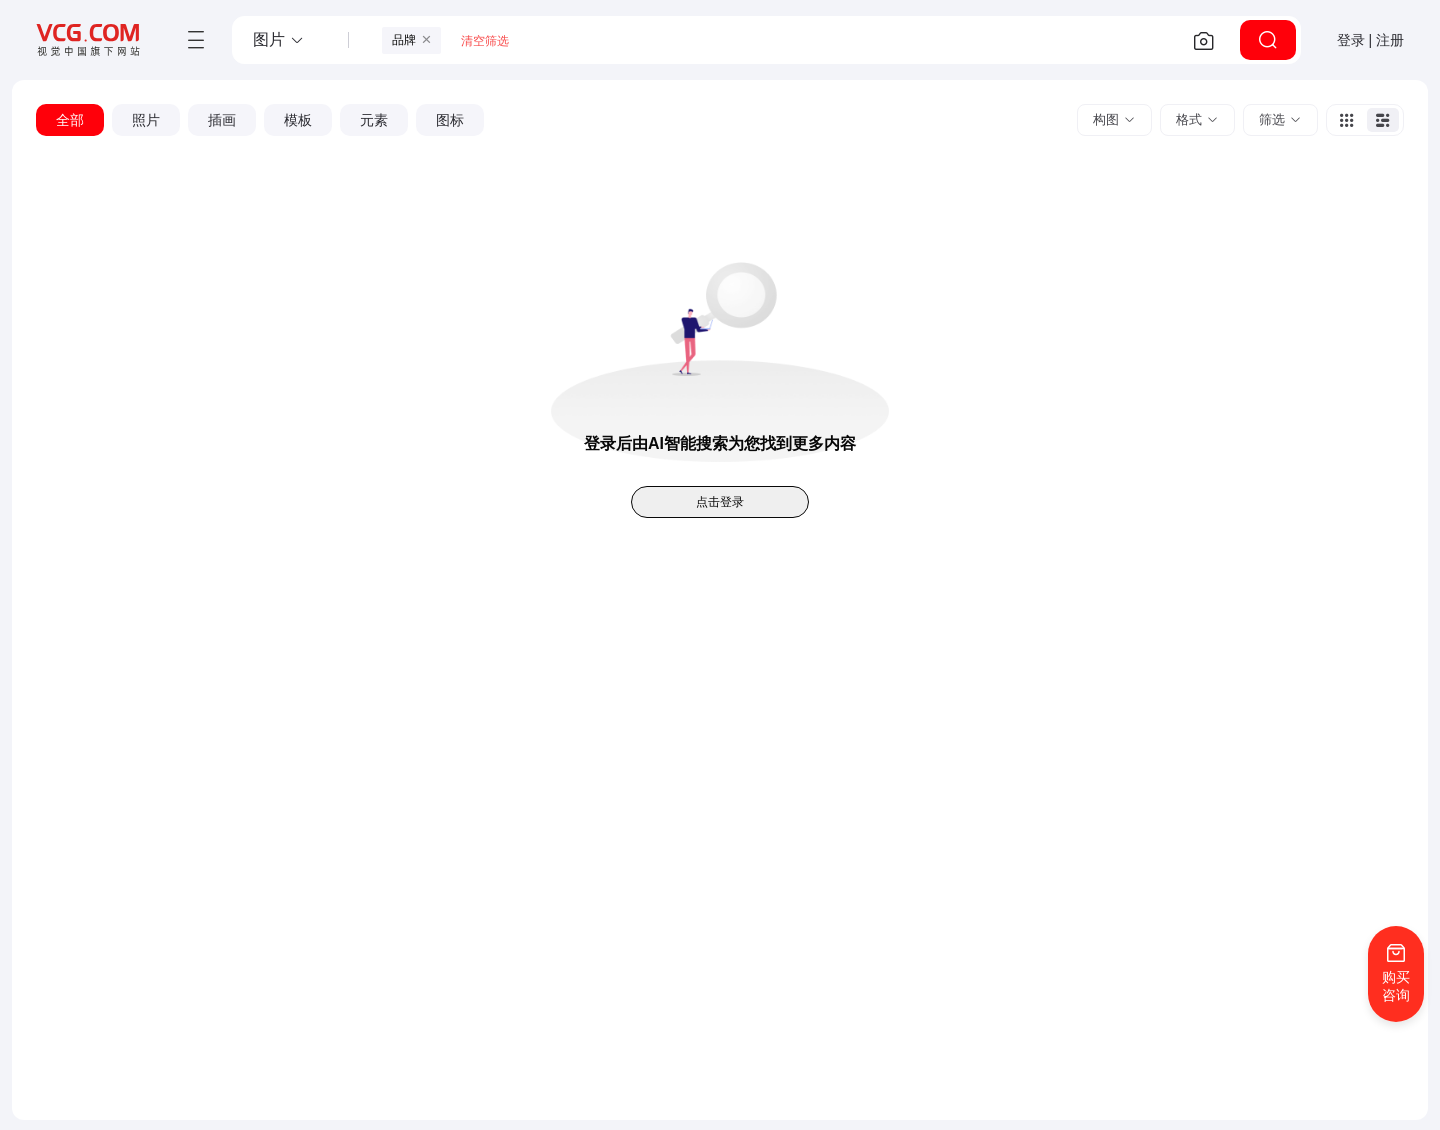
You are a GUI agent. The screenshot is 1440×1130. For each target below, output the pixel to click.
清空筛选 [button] (485, 41)
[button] (279, 40)
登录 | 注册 (1370, 40)
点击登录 (720, 502)
